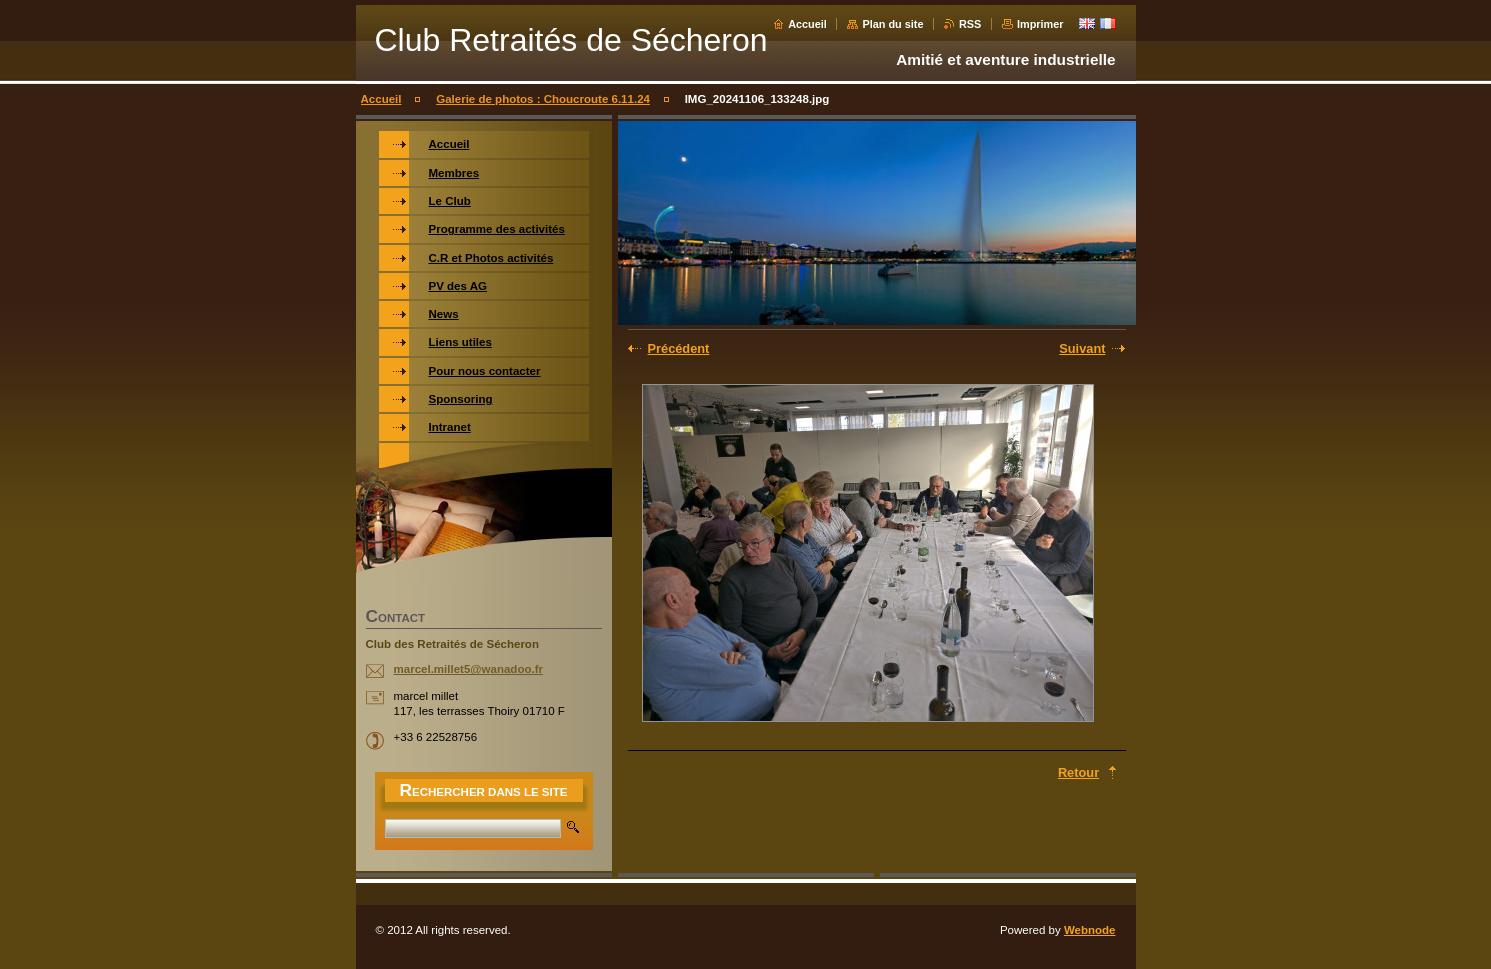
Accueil (807, 24)
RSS (970, 24)
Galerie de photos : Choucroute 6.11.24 (543, 99)
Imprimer (1040, 24)
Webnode (1090, 930)
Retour (1078, 772)
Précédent (679, 348)
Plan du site (892, 24)
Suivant (1082, 348)
